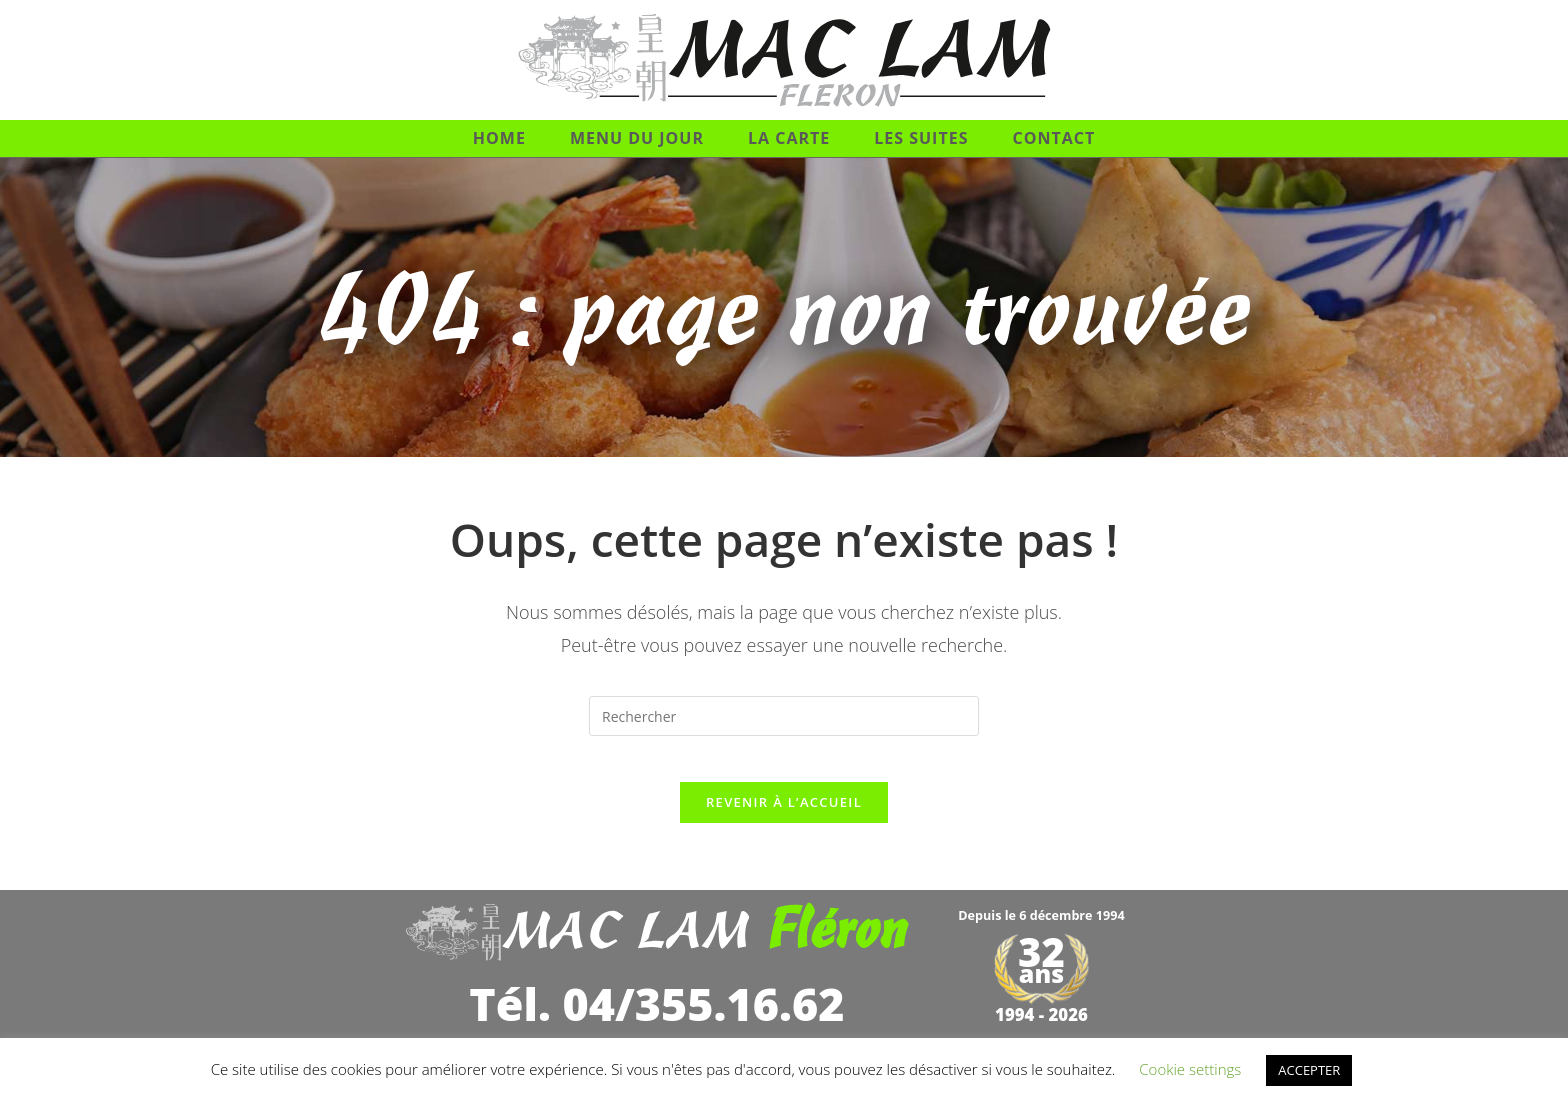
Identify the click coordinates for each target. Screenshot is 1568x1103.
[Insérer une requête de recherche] (784, 716)
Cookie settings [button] (1190, 1069)
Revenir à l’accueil (784, 817)
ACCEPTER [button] (1309, 1070)
